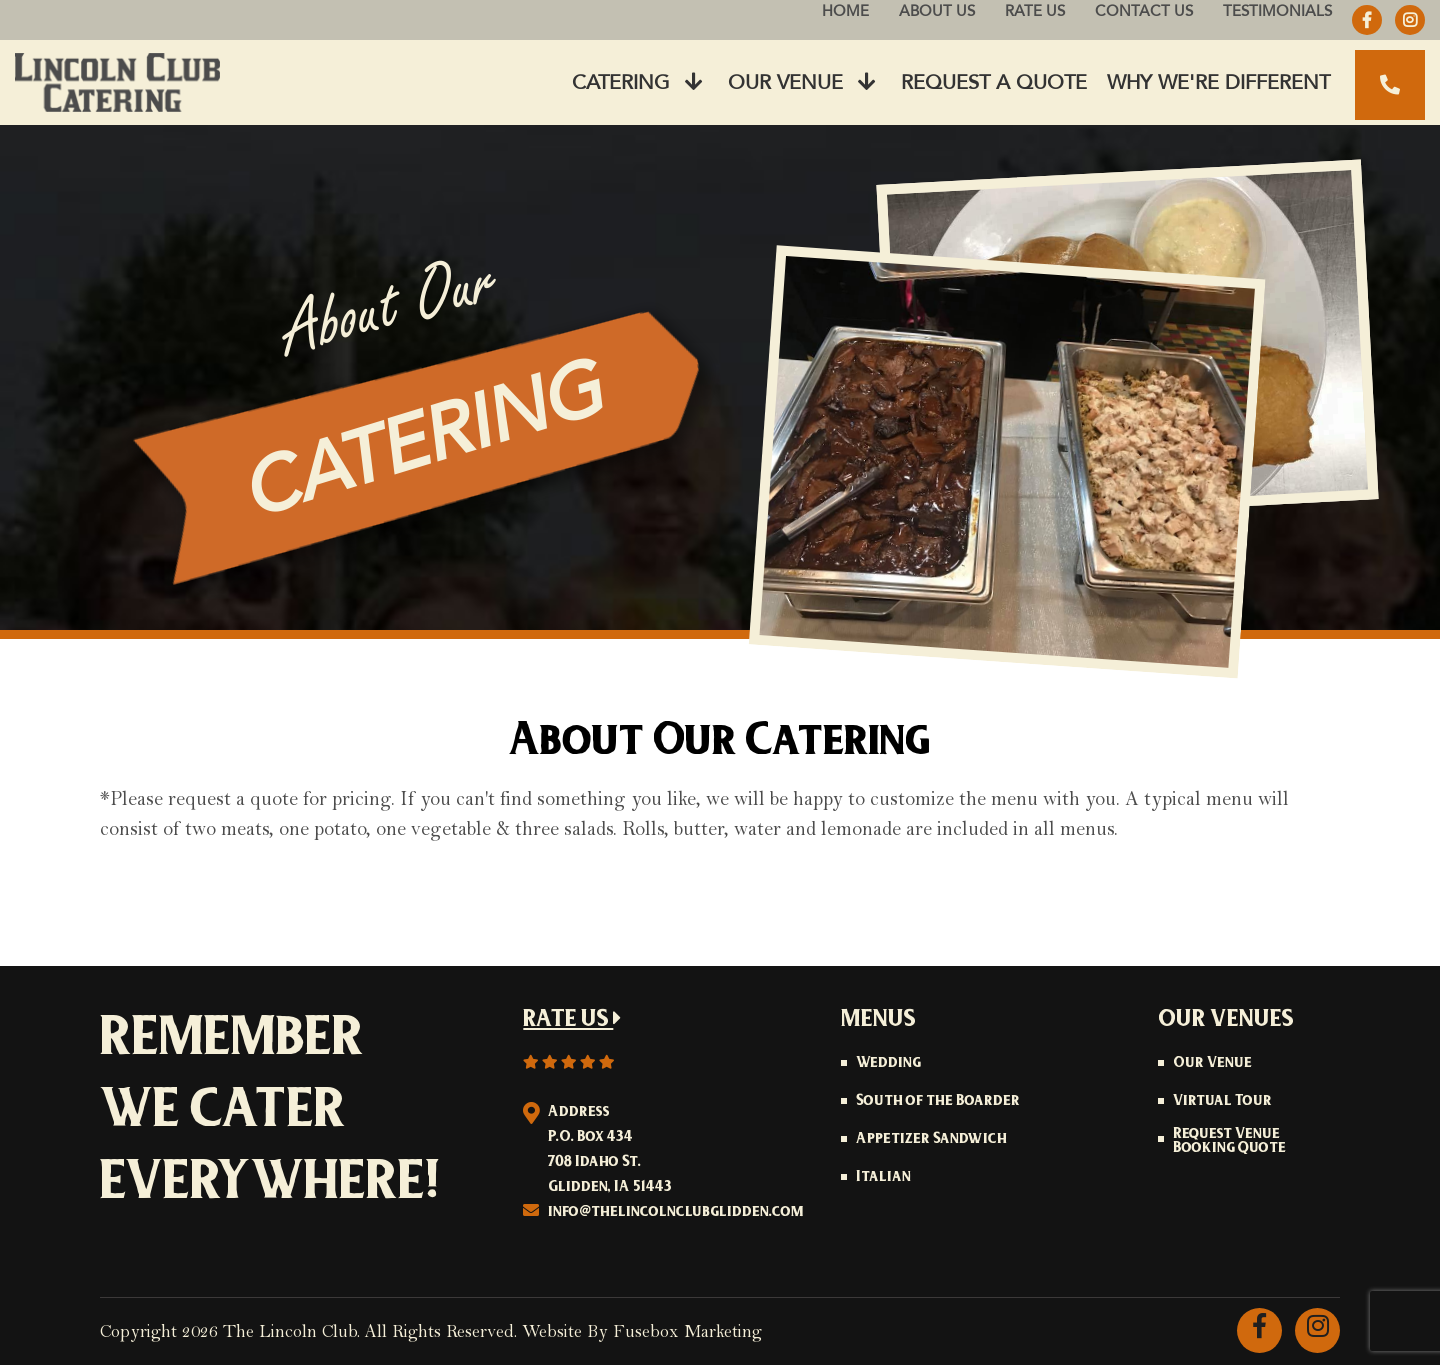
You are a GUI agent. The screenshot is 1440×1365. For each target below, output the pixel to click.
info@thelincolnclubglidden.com (676, 1212)
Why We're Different (1218, 82)
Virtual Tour (1222, 1102)
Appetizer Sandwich (931, 1140)
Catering (637, 82)
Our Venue (802, 82)
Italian (883, 1178)
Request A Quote (994, 82)
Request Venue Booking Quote (1229, 1142)
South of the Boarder (938, 1102)
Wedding (888, 1064)
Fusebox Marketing (687, 1331)
